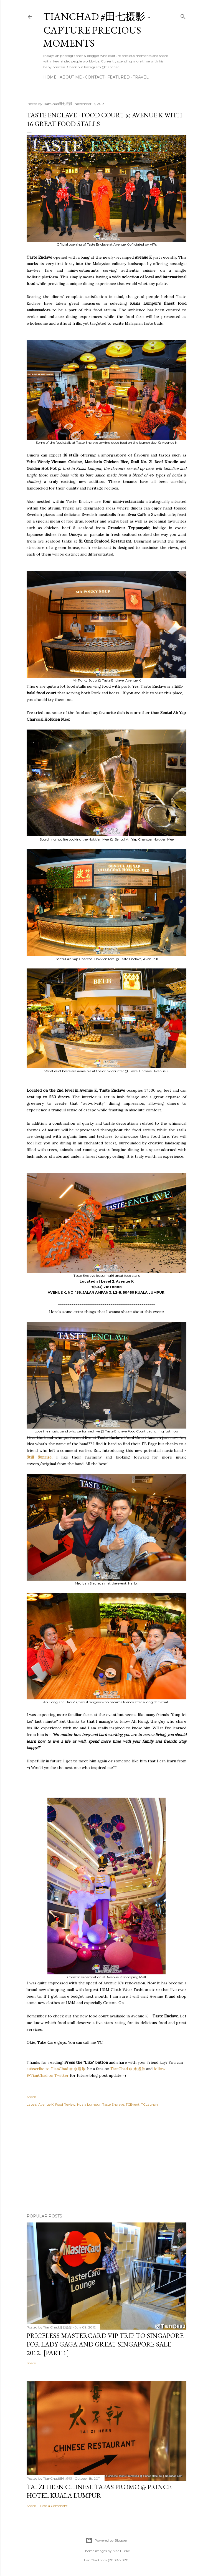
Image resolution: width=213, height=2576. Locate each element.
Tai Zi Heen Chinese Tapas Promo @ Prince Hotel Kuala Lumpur (99, 2491)
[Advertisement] (106, 2161)
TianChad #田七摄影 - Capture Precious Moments (96, 30)
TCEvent (133, 2104)
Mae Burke (121, 2551)
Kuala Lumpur (89, 2104)
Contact (94, 77)
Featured (118, 77)
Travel (141, 77)
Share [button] (31, 2097)
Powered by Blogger (106, 2540)
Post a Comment (54, 2506)
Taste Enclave (113, 2104)
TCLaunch (149, 2104)
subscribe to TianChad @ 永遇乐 (56, 2068)
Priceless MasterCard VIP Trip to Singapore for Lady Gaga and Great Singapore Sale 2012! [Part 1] (105, 2344)
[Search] (183, 15)
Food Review (65, 2104)
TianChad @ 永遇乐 (127, 2068)
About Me (71, 77)
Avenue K (46, 2104)
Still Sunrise (39, 1457)
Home (50, 77)
